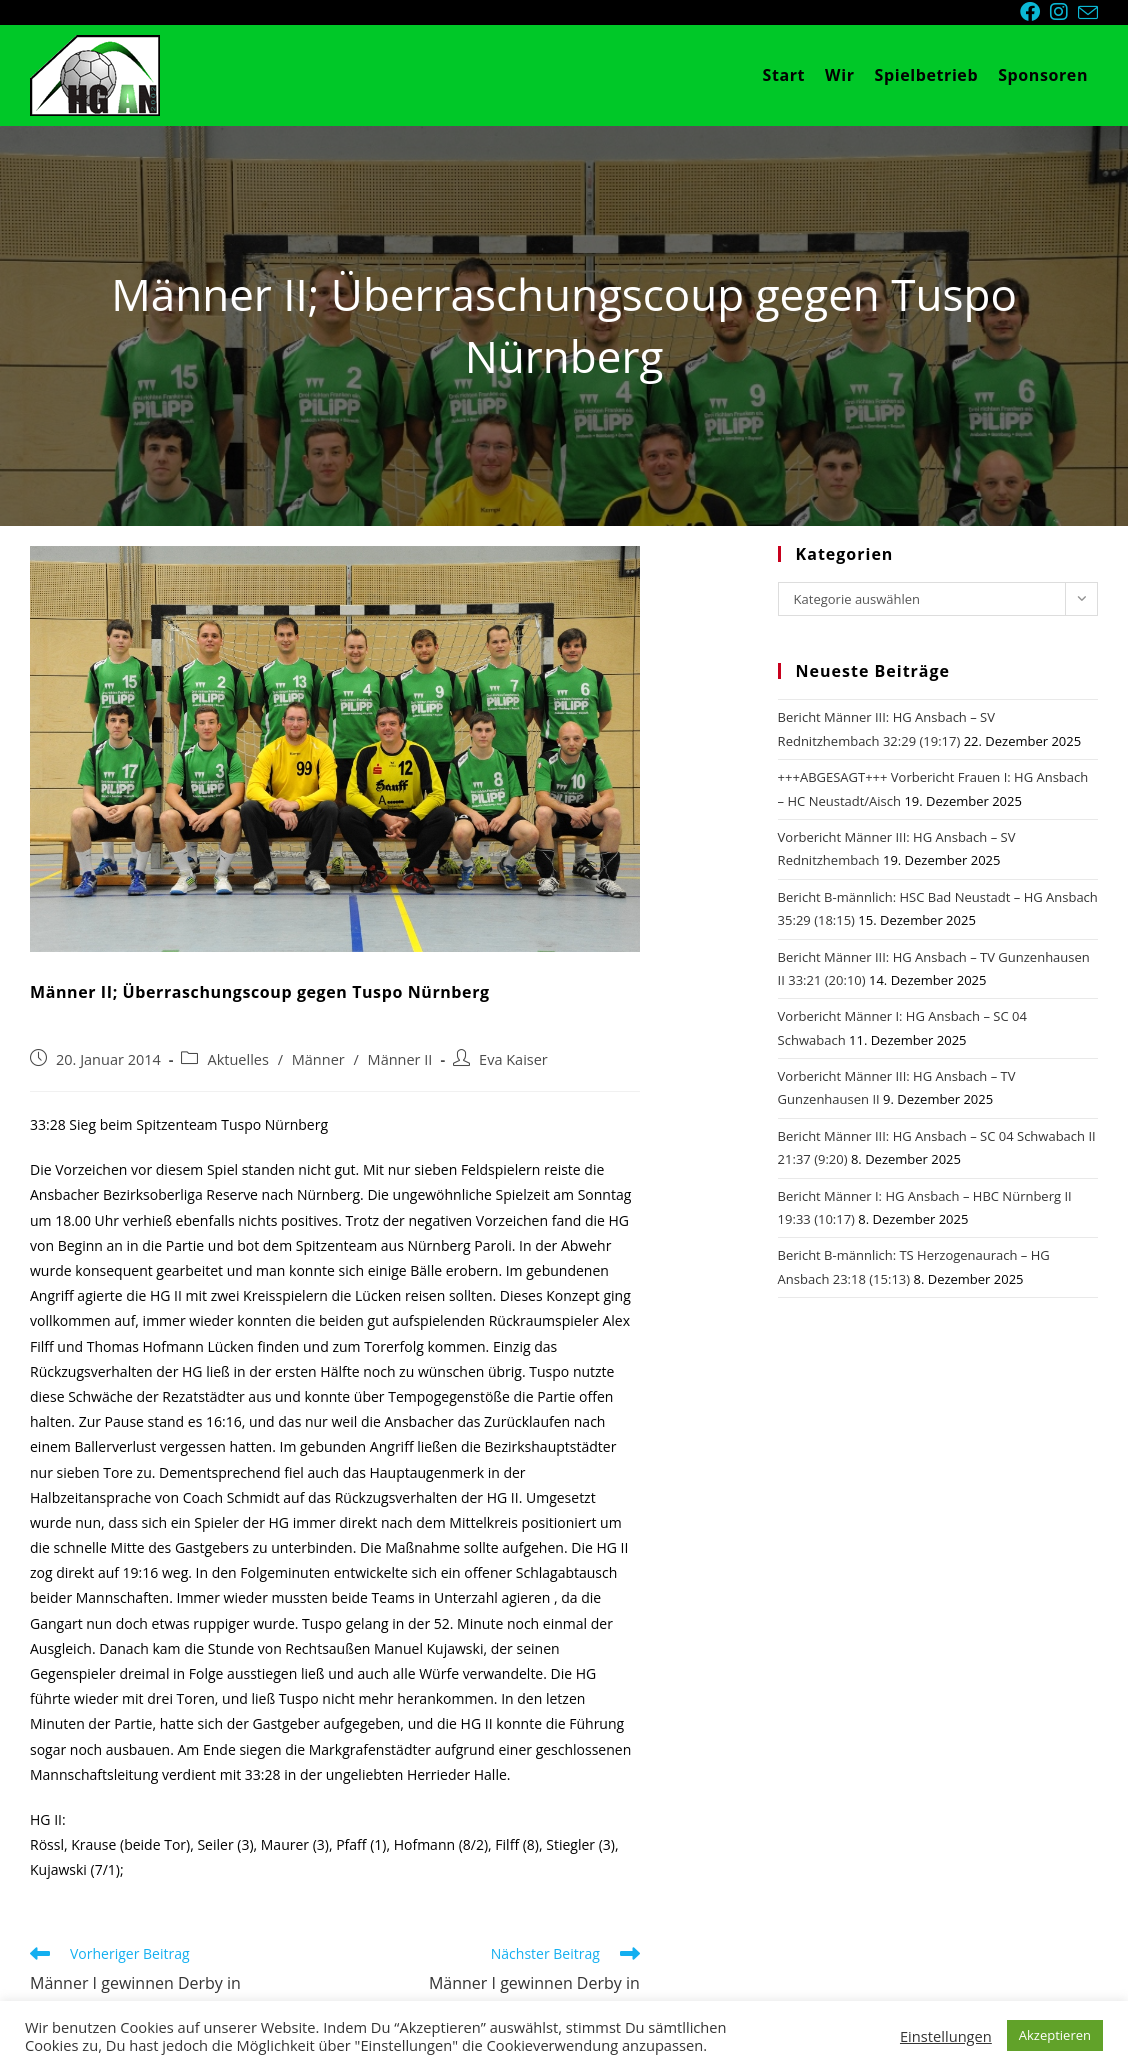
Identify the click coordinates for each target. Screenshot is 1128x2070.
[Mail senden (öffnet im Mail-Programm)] (1088, 13)
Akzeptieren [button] (1055, 2035)
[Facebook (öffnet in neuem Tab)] (1035, 12)
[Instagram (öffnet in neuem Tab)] (1064, 12)
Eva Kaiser (513, 1059)
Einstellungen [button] (946, 2036)
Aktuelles (237, 1059)
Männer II (400, 1059)
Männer (318, 1059)
